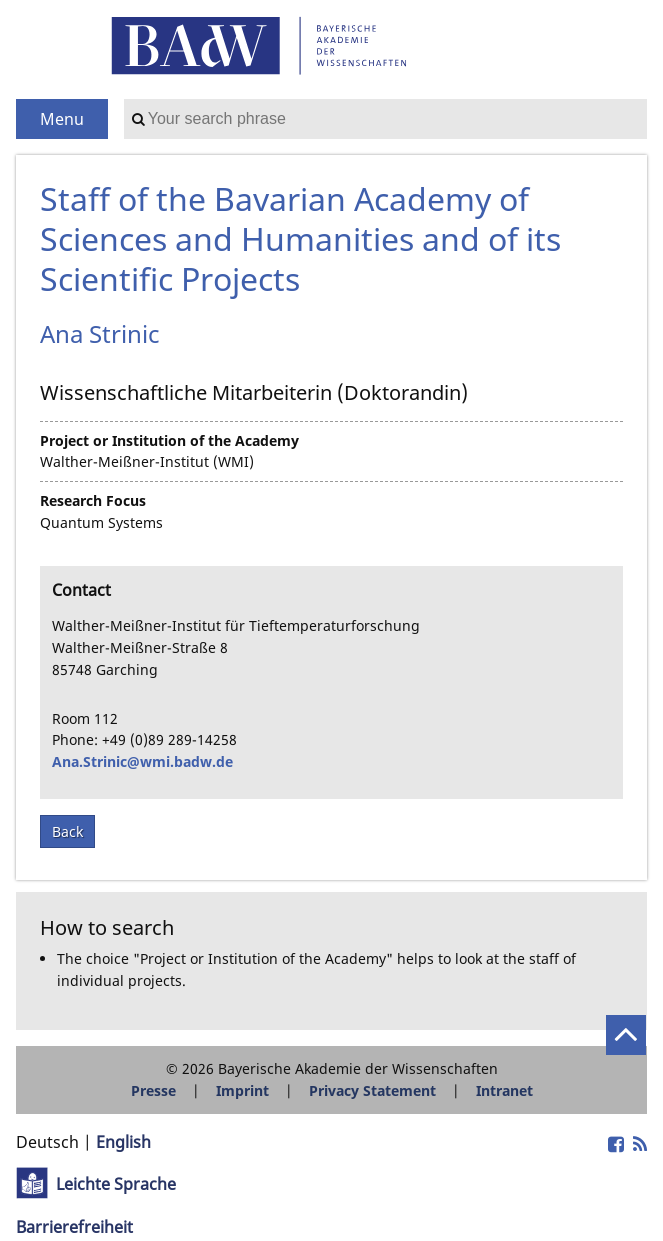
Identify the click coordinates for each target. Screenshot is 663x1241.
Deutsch (47, 1142)
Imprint (242, 1090)
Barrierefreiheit (74, 1227)
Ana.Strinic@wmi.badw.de (142, 761)
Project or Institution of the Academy (169, 440)
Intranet (504, 1090)
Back (67, 831)
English (123, 1142)
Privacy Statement (372, 1090)
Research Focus (93, 500)
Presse (153, 1090)
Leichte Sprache (116, 1184)
